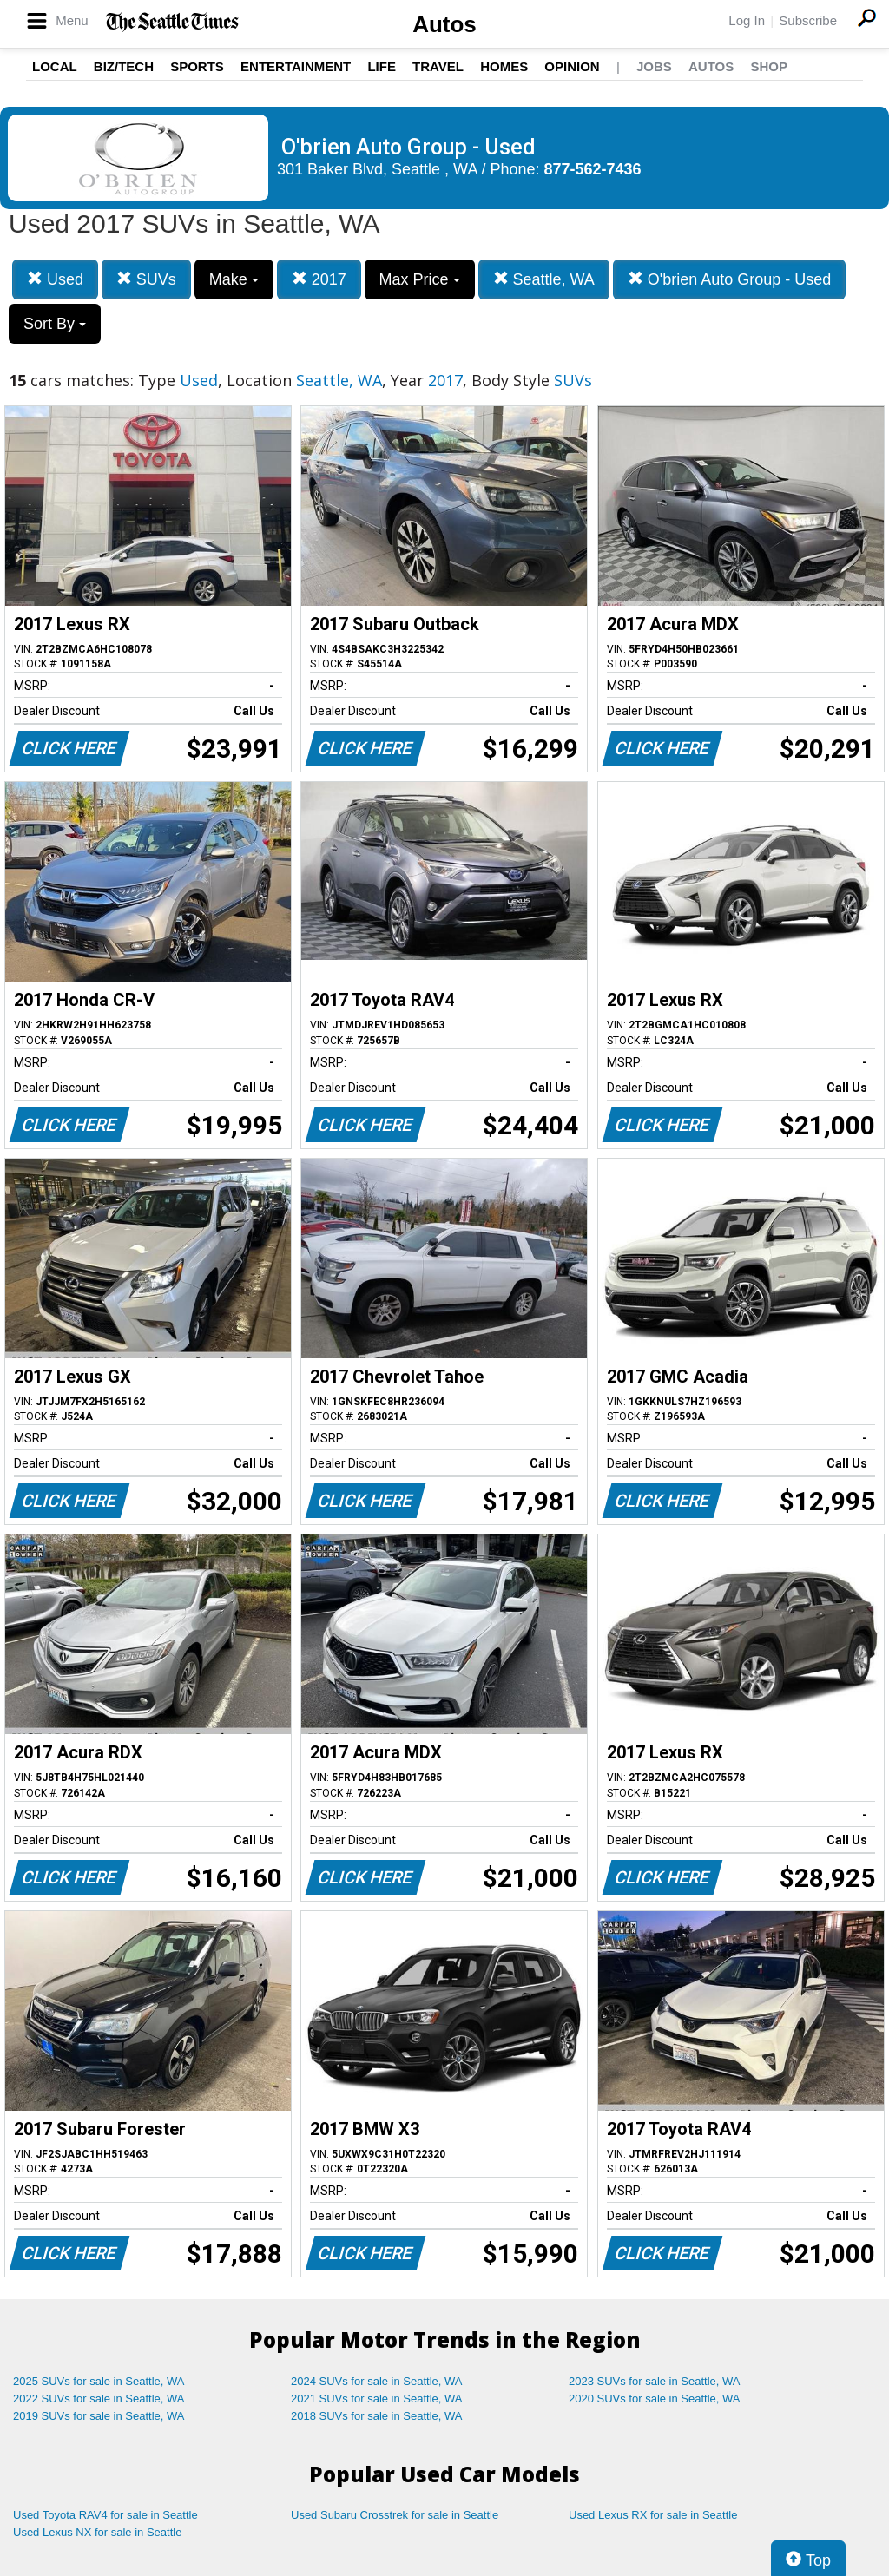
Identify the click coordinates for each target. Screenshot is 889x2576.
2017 (319, 279)
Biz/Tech (124, 66)
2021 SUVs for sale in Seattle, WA (377, 2398)
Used (55, 279)
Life (381, 66)
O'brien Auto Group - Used (730, 279)
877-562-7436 (593, 169)
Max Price (419, 279)
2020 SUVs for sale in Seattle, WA (655, 2398)
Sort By (54, 323)
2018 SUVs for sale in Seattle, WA (377, 2415)
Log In (746, 20)
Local (54, 66)
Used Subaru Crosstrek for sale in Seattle (394, 2514)
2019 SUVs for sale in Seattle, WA (99, 2415)
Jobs (654, 66)
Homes (504, 66)
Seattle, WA (544, 279)
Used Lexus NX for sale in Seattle (97, 2532)
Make (234, 279)
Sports (197, 66)
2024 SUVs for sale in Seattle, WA (377, 2381)
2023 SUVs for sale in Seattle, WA (655, 2381)
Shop (768, 66)
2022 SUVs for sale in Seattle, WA (99, 2398)
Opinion (571, 66)
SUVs (146, 279)
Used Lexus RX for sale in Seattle (653, 2514)
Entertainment (295, 66)
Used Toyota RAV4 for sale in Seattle (105, 2514)
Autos (444, 24)
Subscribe (808, 20)
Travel (438, 66)
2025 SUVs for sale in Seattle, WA (99, 2381)
